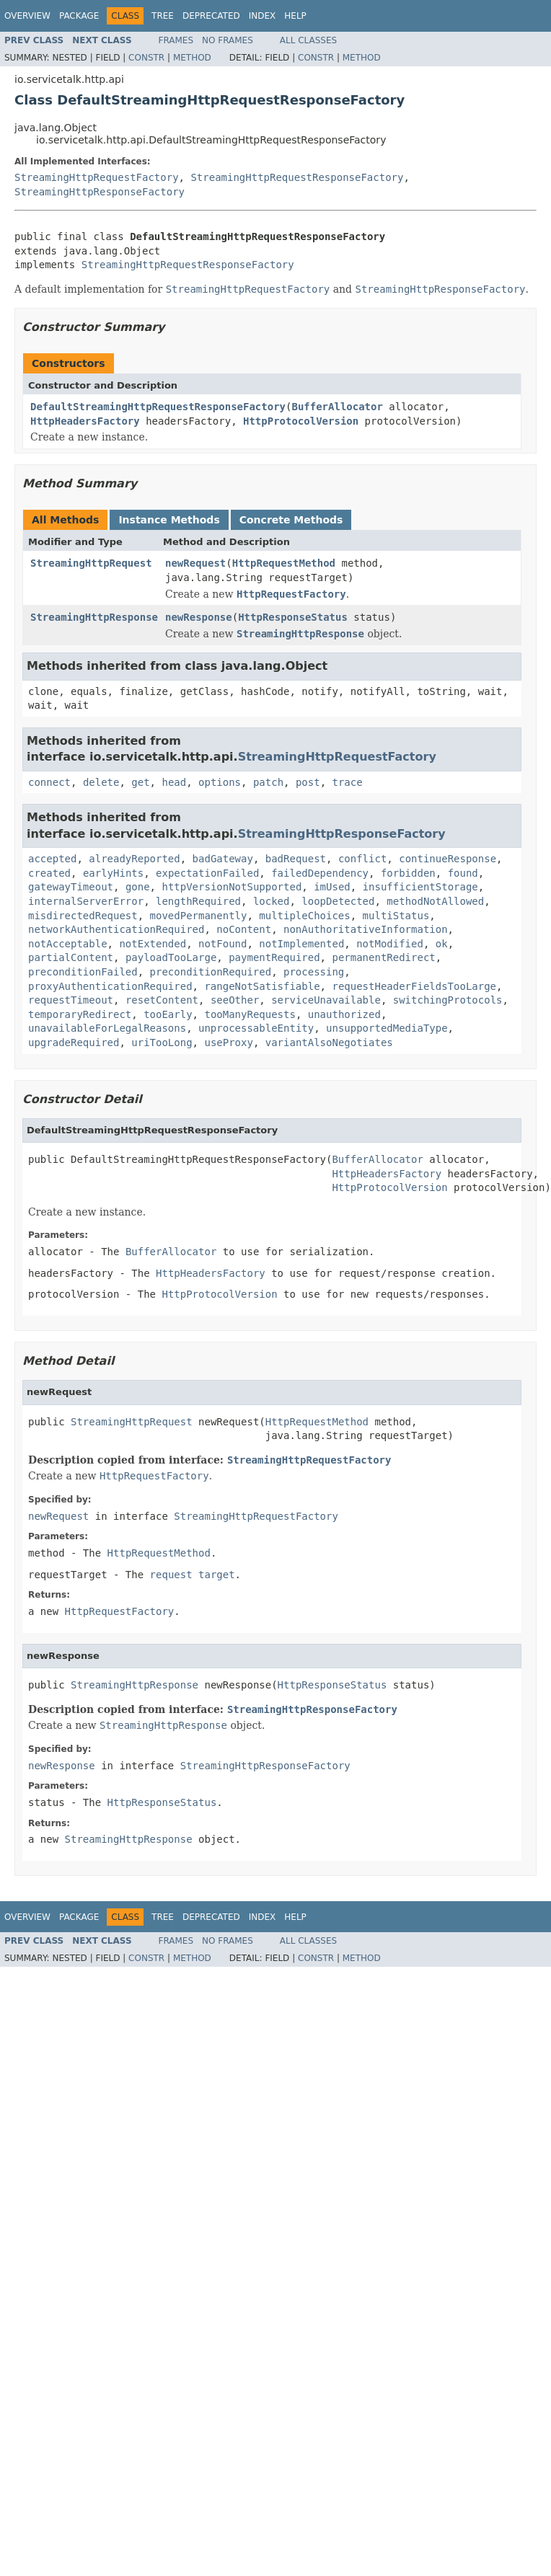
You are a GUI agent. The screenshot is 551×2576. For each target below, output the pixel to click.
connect (49, 782)
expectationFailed (207, 873)
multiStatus (396, 915)
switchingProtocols (448, 1000)
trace (347, 782)
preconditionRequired (211, 972)
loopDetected (337, 901)
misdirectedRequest (83, 915)
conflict (362, 858)
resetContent (161, 1000)
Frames (176, 40)
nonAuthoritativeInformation (365, 929)
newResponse (198, 617)
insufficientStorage (420, 887)
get (140, 782)
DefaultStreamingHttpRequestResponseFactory (158, 406)
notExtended (152, 944)
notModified (389, 944)
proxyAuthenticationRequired (110, 986)
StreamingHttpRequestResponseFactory (296, 177)
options (219, 782)
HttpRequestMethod (283, 563)
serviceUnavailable (326, 1000)
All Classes (308, 40)
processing (313, 972)
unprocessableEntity (256, 1028)
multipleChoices (304, 915)
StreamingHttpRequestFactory (96, 177)
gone (137, 887)
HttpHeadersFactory (85, 421)
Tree (162, 16)
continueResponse (447, 858)
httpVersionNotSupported (231, 887)
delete (101, 782)
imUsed (332, 887)
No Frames (227, 40)
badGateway (223, 858)
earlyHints (113, 873)
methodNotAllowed (435, 901)
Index (262, 16)
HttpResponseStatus (293, 617)
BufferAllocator (336, 406)
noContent (243, 929)
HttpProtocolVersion (300, 421)
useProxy (228, 1042)
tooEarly (168, 1014)
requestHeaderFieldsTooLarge (414, 986)
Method (192, 58)
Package (79, 16)
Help (295, 16)
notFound (222, 944)
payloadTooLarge (170, 957)
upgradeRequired (73, 1042)
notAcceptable (67, 944)
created (49, 873)
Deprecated (211, 16)
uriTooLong (161, 1042)
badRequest (295, 858)
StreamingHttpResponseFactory (99, 192)
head (174, 782)
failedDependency (320, 873)
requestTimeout (70, 1000)
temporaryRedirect (79, 1014)
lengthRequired (198, 901)
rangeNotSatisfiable (261, 986)
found (463, 873)
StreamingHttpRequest (91, 563)
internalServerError (86, 901)
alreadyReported (134, 858)
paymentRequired (274, 957)
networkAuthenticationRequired (116, 929)
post (308, 782)
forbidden (408, 873)
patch (268, 782)
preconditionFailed (83, 972)
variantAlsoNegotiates (329, 1042)
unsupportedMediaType (387, 1028)
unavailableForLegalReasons (107, 1028)
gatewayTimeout (70, 887)
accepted (52, 858)
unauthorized (344, 1014)
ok (442, 944)
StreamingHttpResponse (94, 617)
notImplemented (301, 944)
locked (271, 901)
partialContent (70, 957)
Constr (146, 58)
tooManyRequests (249, 1014)
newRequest (195, 563)
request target (192, 1574)
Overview (27, 16)
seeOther (235, 1000)
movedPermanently (198, 915)
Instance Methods (168, 520)
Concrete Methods (291, 520)
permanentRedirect (383, 957)
